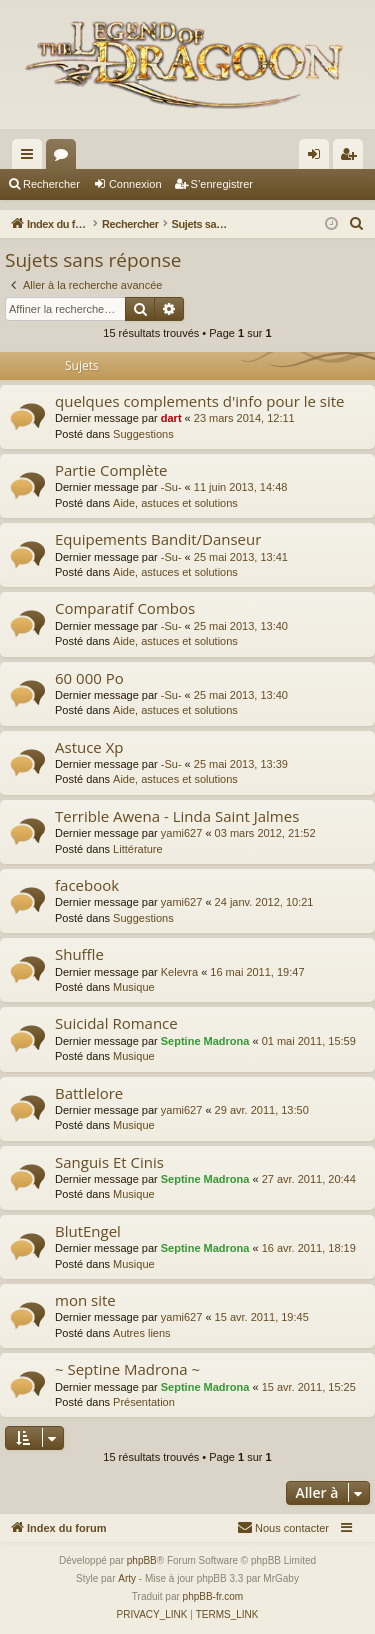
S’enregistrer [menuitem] (352, 158)
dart (171, 418)
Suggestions (143, 434)
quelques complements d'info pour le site (199, 401)
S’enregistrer (222, 184)
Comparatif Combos (125, 608)
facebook (87, 885)
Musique (134, 987)
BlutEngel (88, 1231)
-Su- (171, 487)
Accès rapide (31, 158)
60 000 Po (89, 678)
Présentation (144, 1402)
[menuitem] (357, 224)
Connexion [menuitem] (318, 158)
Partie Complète (111, 470)
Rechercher (51, 184)
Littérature (138, 849)
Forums (65, 158)
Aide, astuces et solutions (175, 503)
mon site (85, 1300)
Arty (127, 1578)
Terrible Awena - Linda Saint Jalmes (177, 816)
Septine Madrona (205, 1041)
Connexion (135, 184)
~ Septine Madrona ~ (127, 1369)
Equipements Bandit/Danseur (158, 539)
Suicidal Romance (116, 1023)
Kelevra (179, 972)
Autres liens (141, 1333)
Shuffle (79, 954)
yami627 (182, 833)
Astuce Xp (89, 747)
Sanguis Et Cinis (109, 1162)
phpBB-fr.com (213, 1596)
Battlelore (89, 1093)
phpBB (142, 1560)
